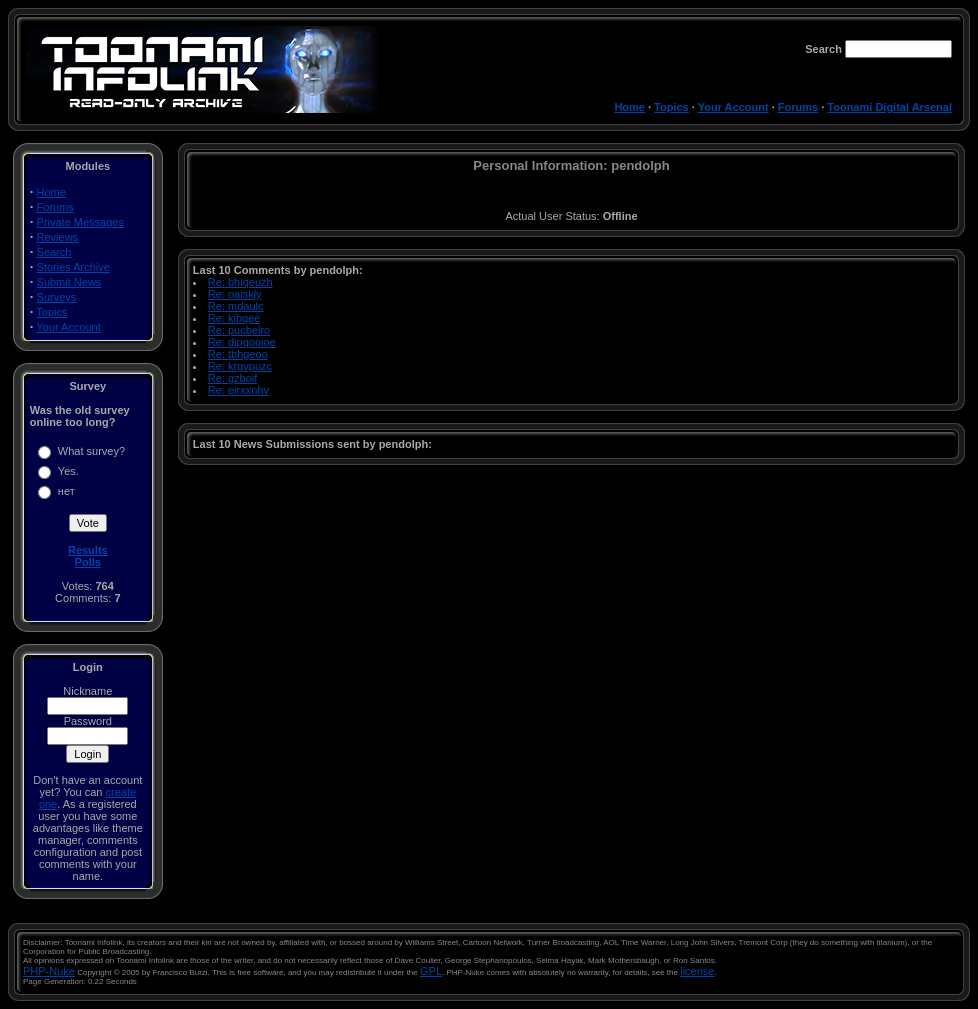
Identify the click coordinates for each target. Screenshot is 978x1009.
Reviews (58, 237)
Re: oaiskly (235, 294)
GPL (431, 971)
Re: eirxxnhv (238, 390)
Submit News (69, 282)
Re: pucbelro (239, 330)
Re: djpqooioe (242, 342)
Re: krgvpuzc (240, 366)
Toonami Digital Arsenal (889, 107)
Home (629, 107)
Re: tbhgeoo (238, 354)
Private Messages (80, 222)
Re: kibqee (234, 318)
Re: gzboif (233, 378)
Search (54, 252)
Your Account (733, 107)
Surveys (57, 297)
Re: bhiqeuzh (240, 282)
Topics (671, 107)
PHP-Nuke (49, 971)
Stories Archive (73, 267)
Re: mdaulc (236, 306)
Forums (798, 107)
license (697, 971)
